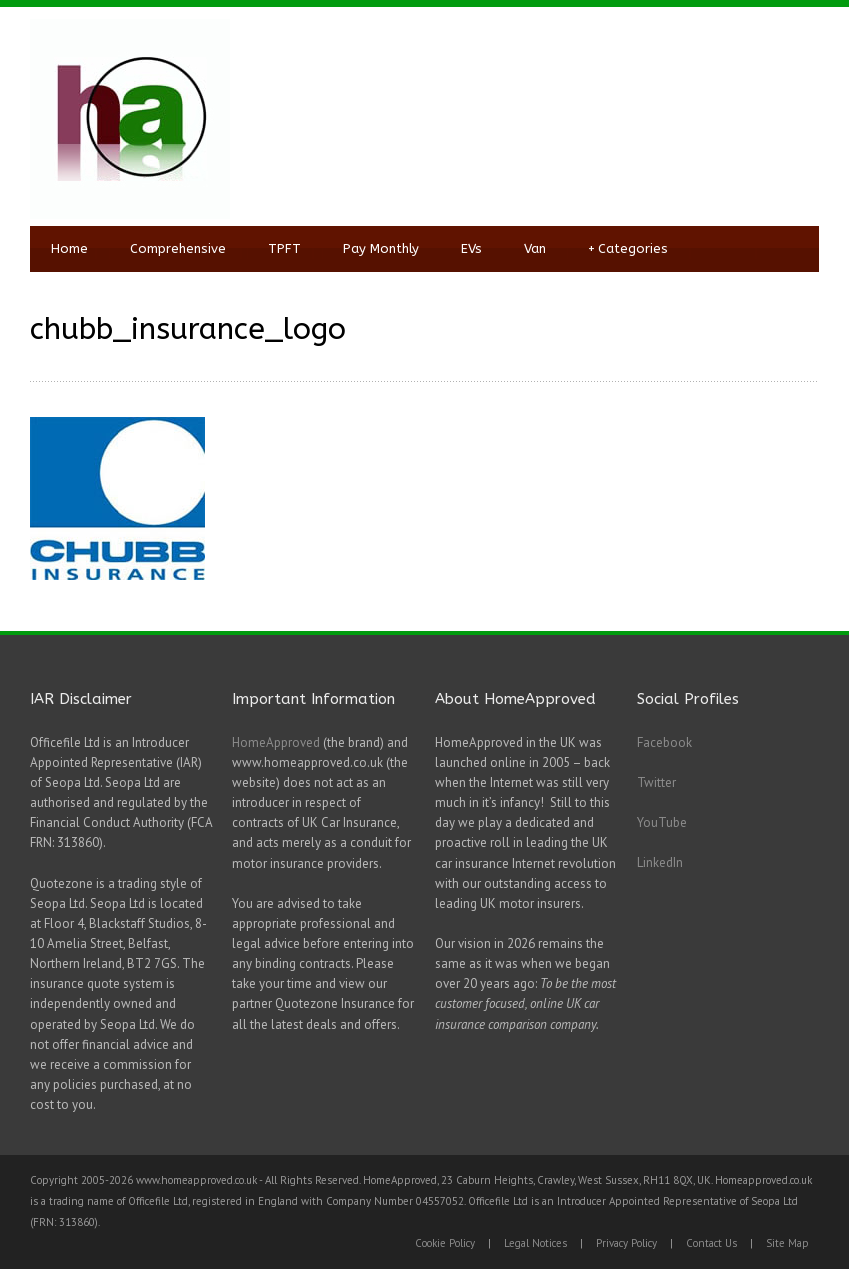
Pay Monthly (381, 248)
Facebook (664, 742)
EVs (471, 248)
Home (69, 248)
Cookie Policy (445, 1243)
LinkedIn (660, 862)
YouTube (662, 822)
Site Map (787, 1243)
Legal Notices (535, 1243)
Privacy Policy (626, 1243)
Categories (628, 249)
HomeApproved (276, 742)
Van (535, 248)
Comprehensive (178, 248)
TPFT (284, 248)
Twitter (656, 782)
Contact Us (711, 1243)
